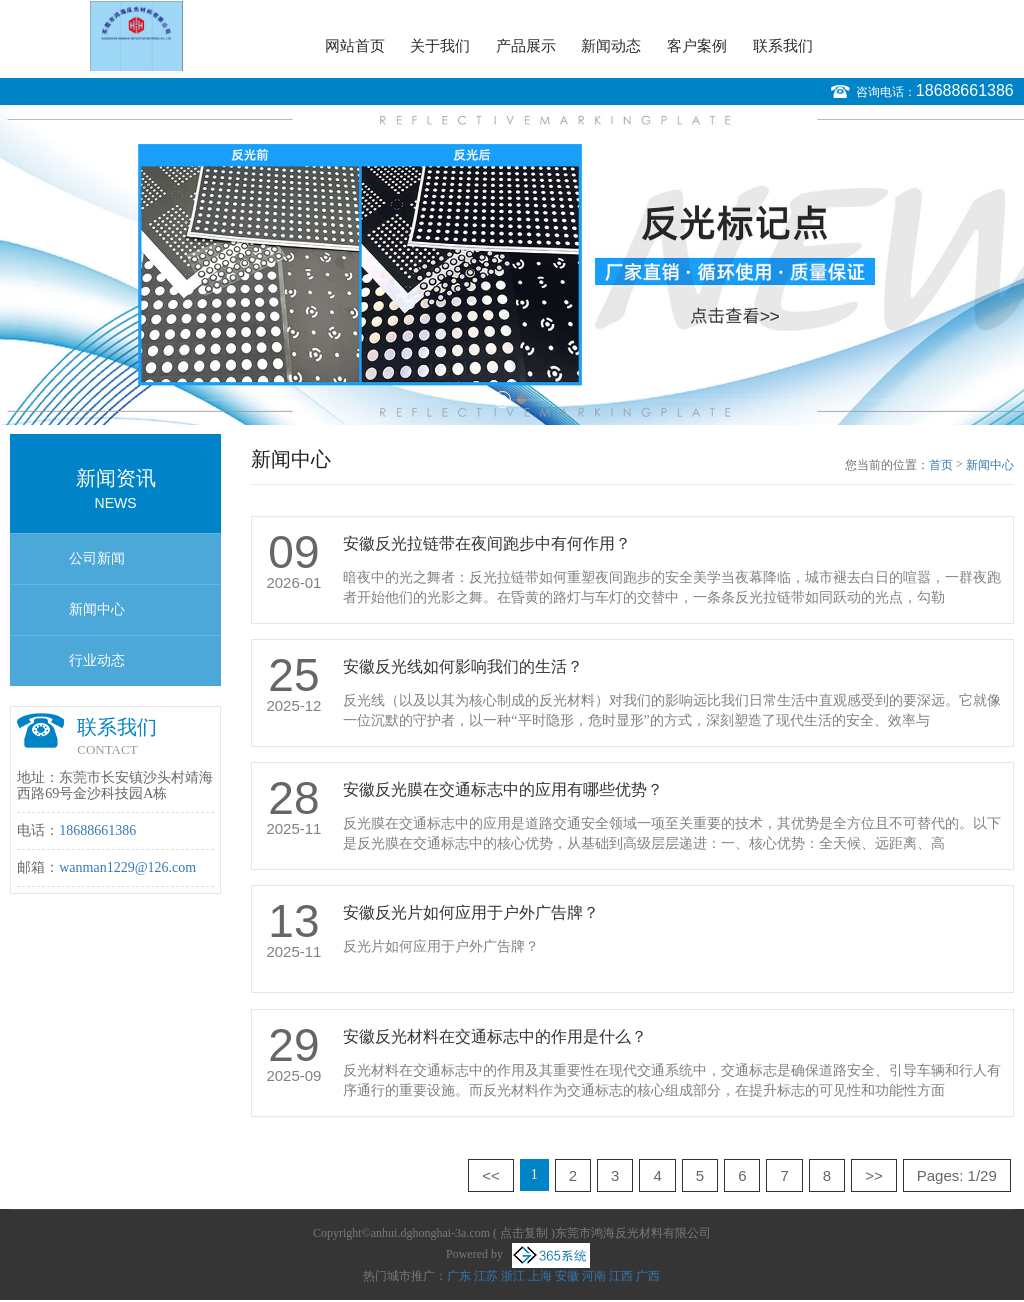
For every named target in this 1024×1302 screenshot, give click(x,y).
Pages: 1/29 (957, 1175)
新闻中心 (97, 609)
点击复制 (524, 1233)
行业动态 (97, 660)
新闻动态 (611, 46)
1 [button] (502, 399)
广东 (459, 1276)
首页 (941, 465)
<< (491, 1175)
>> (874, 1175)
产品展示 (526, 46)
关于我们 (440, 46)
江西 (621, 1276)
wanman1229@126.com (127, 867)
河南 (594, 1276)
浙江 (513, 1276)
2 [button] (521, 399)
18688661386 (965, 90)
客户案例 (697, 46)
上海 (540, 1276)
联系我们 (783, 46)
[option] (512, 265)
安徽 (567, 1276)
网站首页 (355, 46)
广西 (648, 1276)
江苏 (486, 1276)
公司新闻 (97, 558)
